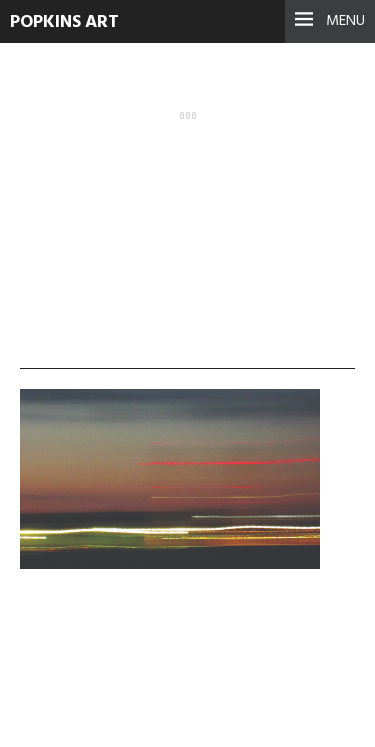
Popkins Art (64, 22)
